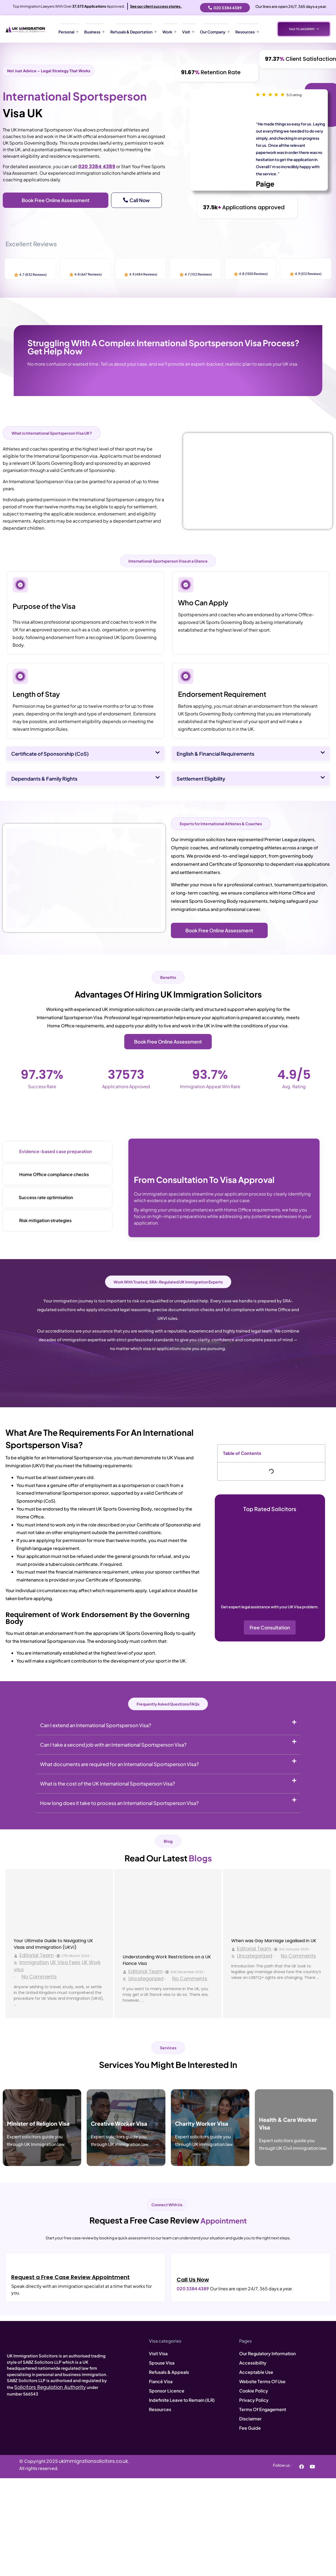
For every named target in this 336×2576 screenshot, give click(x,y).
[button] (85, 753)
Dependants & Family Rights (44, 778)
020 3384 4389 (96, 166)
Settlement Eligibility (201, 778)
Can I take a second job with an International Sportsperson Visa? (113, 1744)
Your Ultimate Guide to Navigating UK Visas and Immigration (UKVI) (53, 1944)
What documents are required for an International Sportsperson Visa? (119, 1764)
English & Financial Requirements (215, 753)
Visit (188, 32)
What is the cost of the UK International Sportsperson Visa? (107, 1783)
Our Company (215, 32)
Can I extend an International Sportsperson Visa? (95, 1725)
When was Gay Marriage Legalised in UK (273, 1941)
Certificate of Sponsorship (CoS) (50, 753)
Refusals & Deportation (133, 32)
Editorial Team (36, 1955)
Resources (247, 32)
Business (94, 32)
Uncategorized (145, 1978)
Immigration (34, 1962)
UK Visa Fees (65, 1962)
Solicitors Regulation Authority (50, 2387)
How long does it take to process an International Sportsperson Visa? (119, 1803)
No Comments (39, 1976)
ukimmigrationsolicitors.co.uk (93, 2461)
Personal (68, 32)
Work (169, 32)
